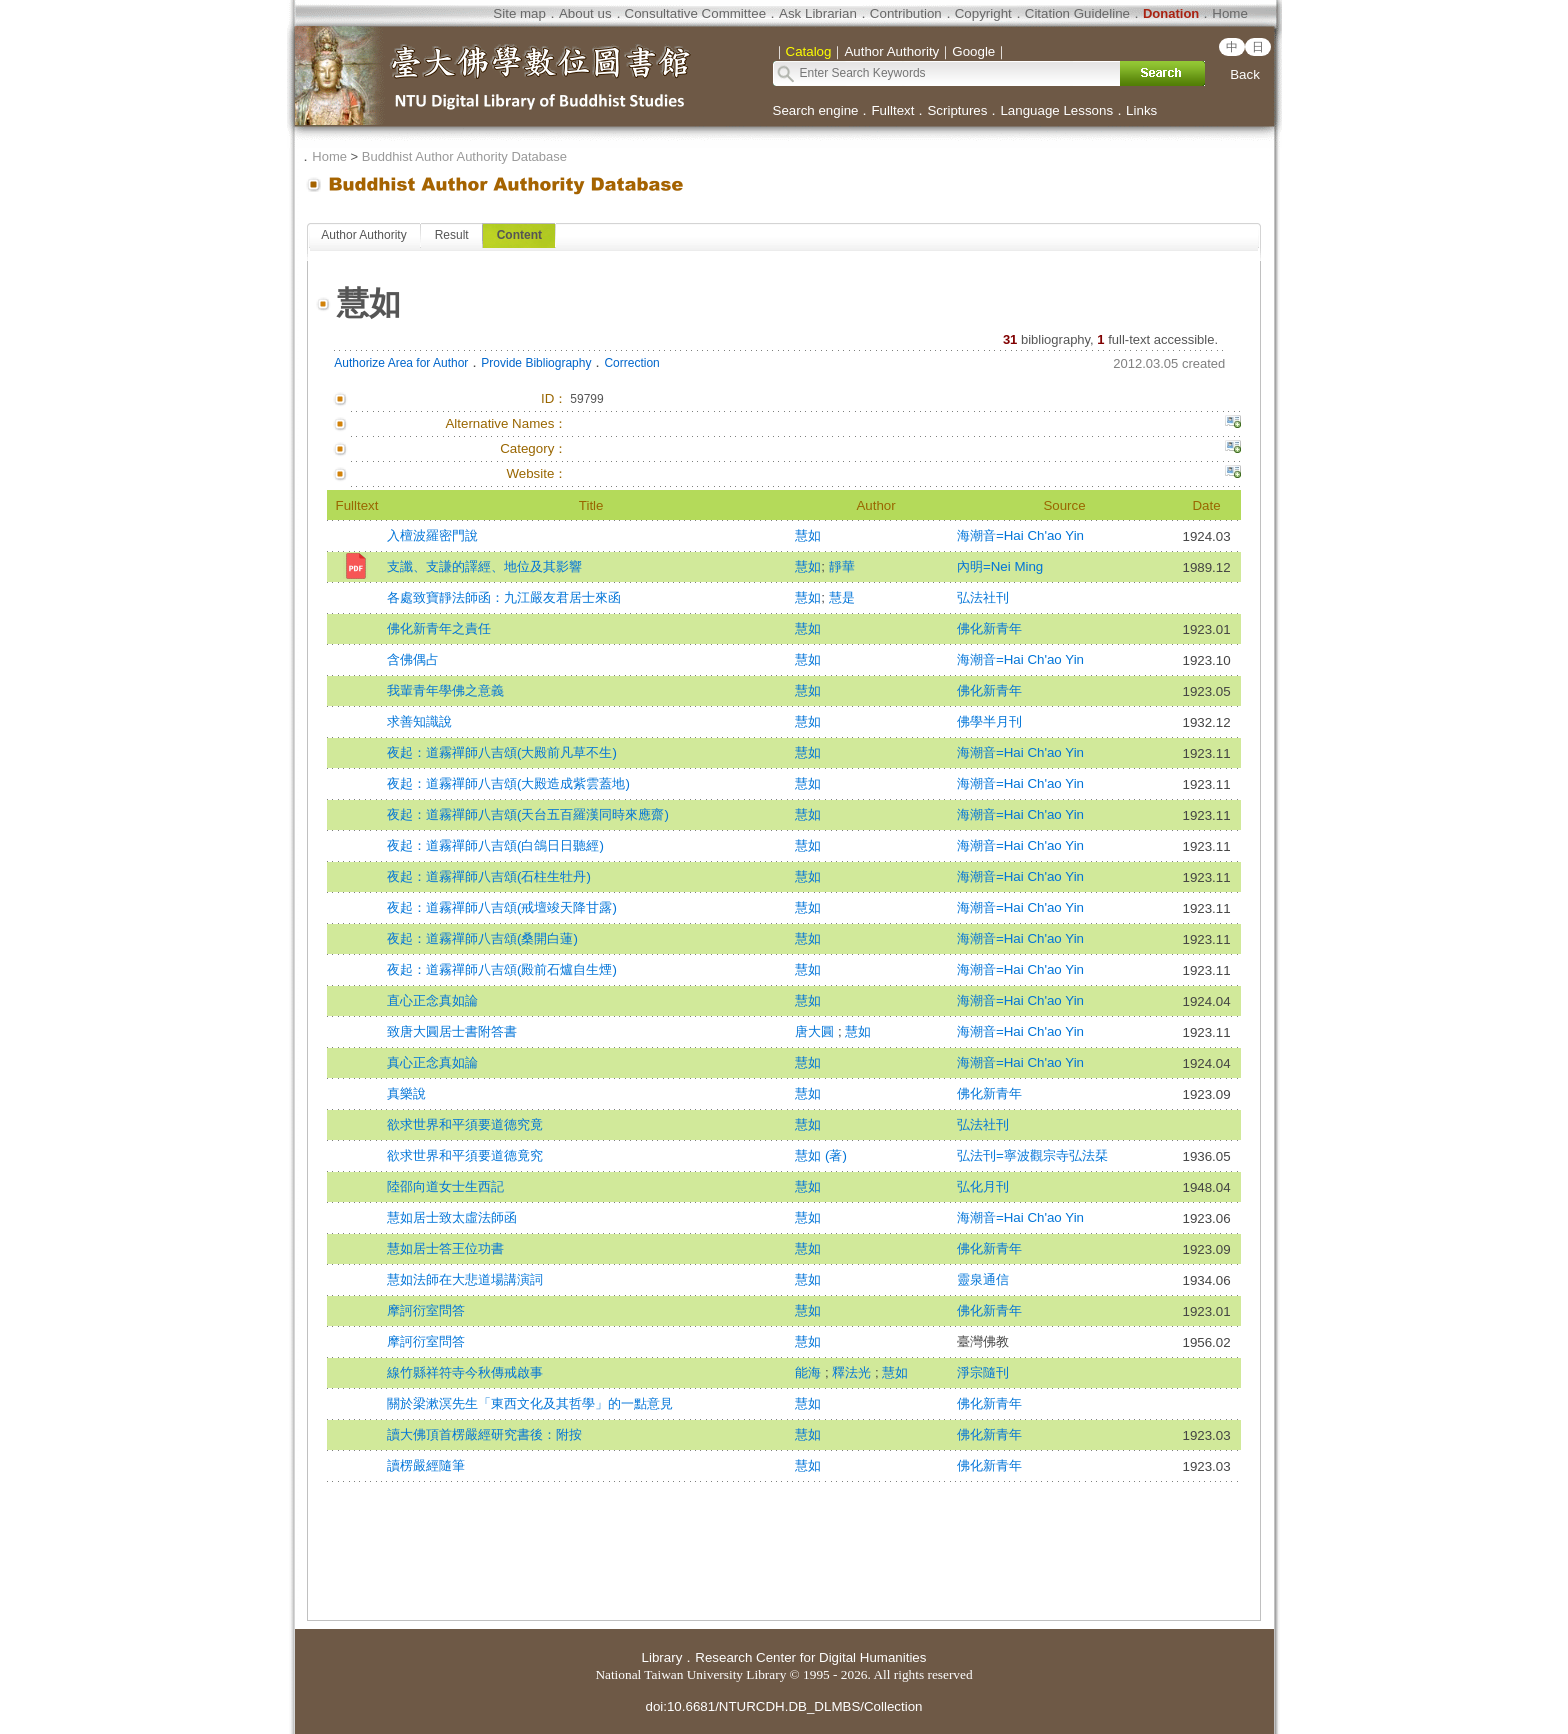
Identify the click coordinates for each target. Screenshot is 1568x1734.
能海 (810, 1372)
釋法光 (853, 1372)
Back (1245, 74)
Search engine (816, 110)
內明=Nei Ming (1000, 566)
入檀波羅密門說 (432, 535)
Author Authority (363, 235)
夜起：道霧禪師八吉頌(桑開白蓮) (482, 938)
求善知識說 (419, 721)
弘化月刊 (983, 1186)
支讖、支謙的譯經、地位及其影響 (484, 566)
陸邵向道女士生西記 (445, 1186)
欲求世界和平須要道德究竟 (465, 1124)
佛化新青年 (989, 628)
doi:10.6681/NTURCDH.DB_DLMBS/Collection (783, 1706)
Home (1230, 13)
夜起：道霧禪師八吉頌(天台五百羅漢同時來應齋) (528, 814)
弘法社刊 (983, 597)
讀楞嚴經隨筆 (426, 1465)
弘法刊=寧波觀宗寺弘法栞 (1032, 1155)
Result (452, 235)
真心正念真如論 (432, 1062)
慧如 (808, 535)
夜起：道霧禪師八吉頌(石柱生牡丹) (489, 876)
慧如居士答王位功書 (445, 1248)
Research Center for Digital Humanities (810, 1657)
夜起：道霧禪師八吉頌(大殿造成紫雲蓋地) (508, 783)
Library (662, 1657)
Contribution (906, 13)
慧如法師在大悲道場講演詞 (465, 1279)
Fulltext (892, 110)
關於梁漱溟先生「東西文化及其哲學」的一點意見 (530, 1403)
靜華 (842, 566)
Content (519, 235)
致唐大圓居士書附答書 (452, 1031)
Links (1141, 110)
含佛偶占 (413, 659)
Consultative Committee (695, 13)
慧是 (842, 597)
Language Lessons (1056, 110)
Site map (519, 13)
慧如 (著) (821, 1155)
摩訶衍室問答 (426, 1310)
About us (585, 13)
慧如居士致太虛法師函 (452, 1217)
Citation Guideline (1077, 13)
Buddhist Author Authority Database (464, 156)
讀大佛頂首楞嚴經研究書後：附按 (484, 1434)
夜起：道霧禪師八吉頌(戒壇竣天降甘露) (502, 907)
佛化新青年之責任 (439, 628)
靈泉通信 (983, 1279)
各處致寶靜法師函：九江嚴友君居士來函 (504, 597)
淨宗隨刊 (983, 1372)
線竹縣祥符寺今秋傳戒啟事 (465, 1372)
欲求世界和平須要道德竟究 (465, 1155)
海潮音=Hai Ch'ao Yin (1020, 535)
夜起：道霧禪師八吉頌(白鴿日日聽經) (495, 845)
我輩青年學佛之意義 (445, 690)
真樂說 (406, 1093)
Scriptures (957, 110)
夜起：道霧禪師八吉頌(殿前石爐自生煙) (502, 969)
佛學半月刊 (989, 721)
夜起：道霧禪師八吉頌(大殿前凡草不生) (502, 752)
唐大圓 (816, 1031)
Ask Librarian (818, 13)
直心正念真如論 (432, 1000)
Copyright (983, 13)
